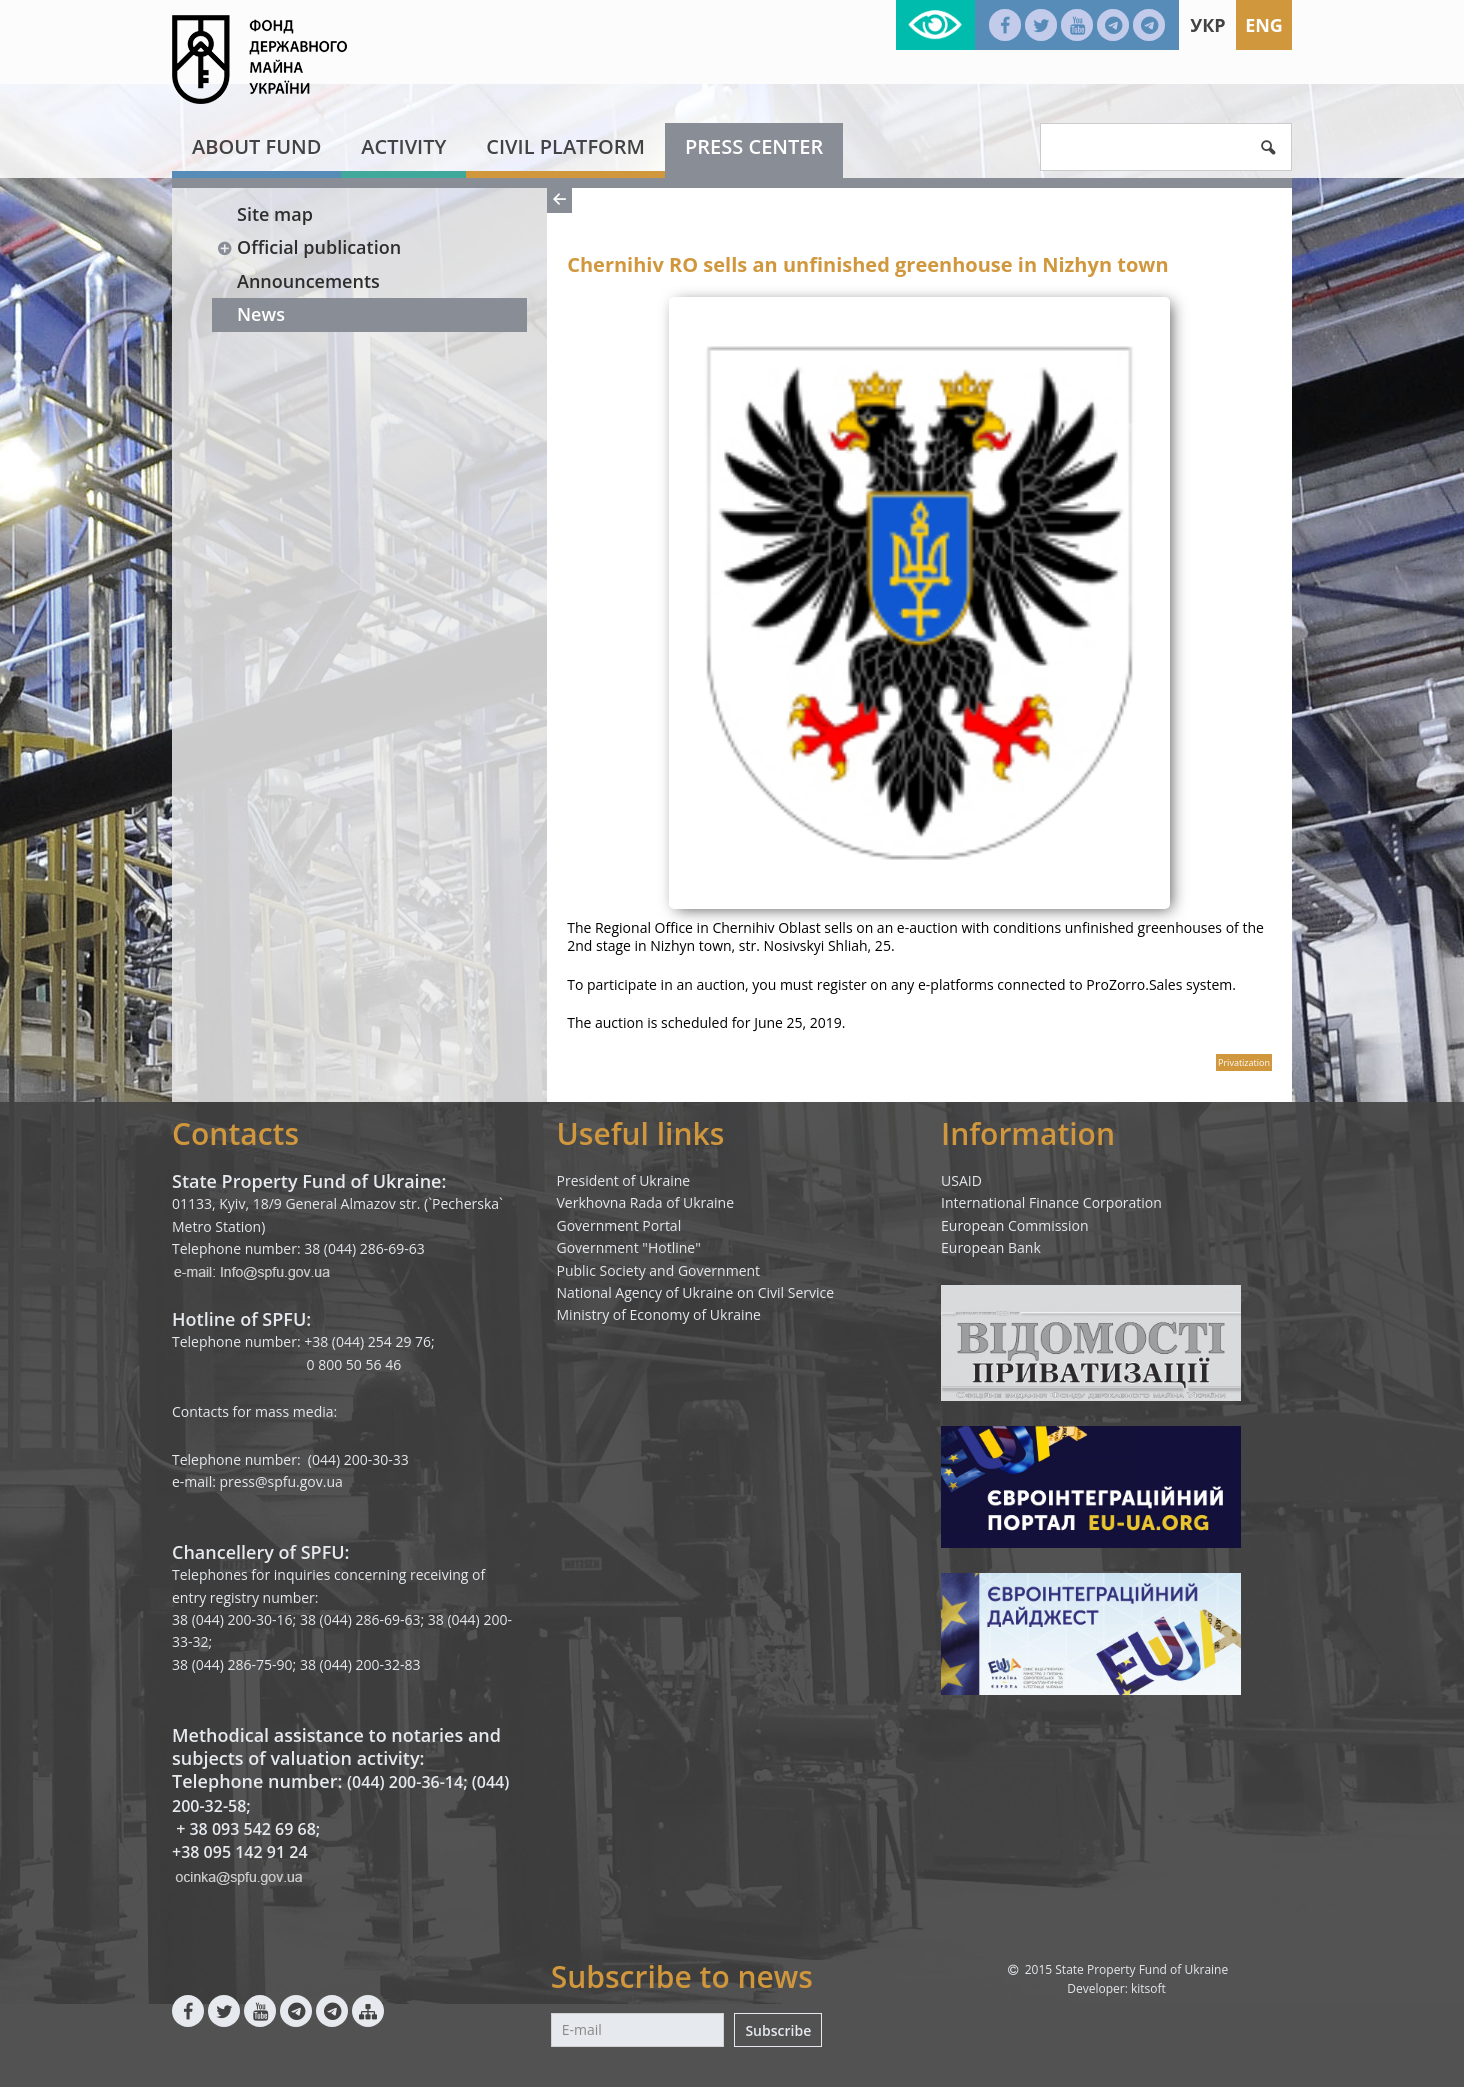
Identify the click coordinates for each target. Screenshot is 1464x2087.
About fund (256, 146)
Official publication (308, 247)
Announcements (308, 281)
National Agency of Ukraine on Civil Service (696, 1292)
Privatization (1244, 1062)
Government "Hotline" (629, 1247)
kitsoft (1148, 1988)
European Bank (991, 1247)
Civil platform (565, 146)
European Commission (1015, 1225)
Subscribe (778, 2030)
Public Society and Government (659, 1270)
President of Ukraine (624, 1180)
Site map (275, 214)
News (261, 314)
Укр (1207, 25)
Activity (403, 146)
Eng (1264, 25)
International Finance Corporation (1051, 1202)
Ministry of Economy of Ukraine (659, 1314)
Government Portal (619, 1225)
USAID (961, 1180)
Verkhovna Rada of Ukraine (646, 1202)
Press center (754, 146)
